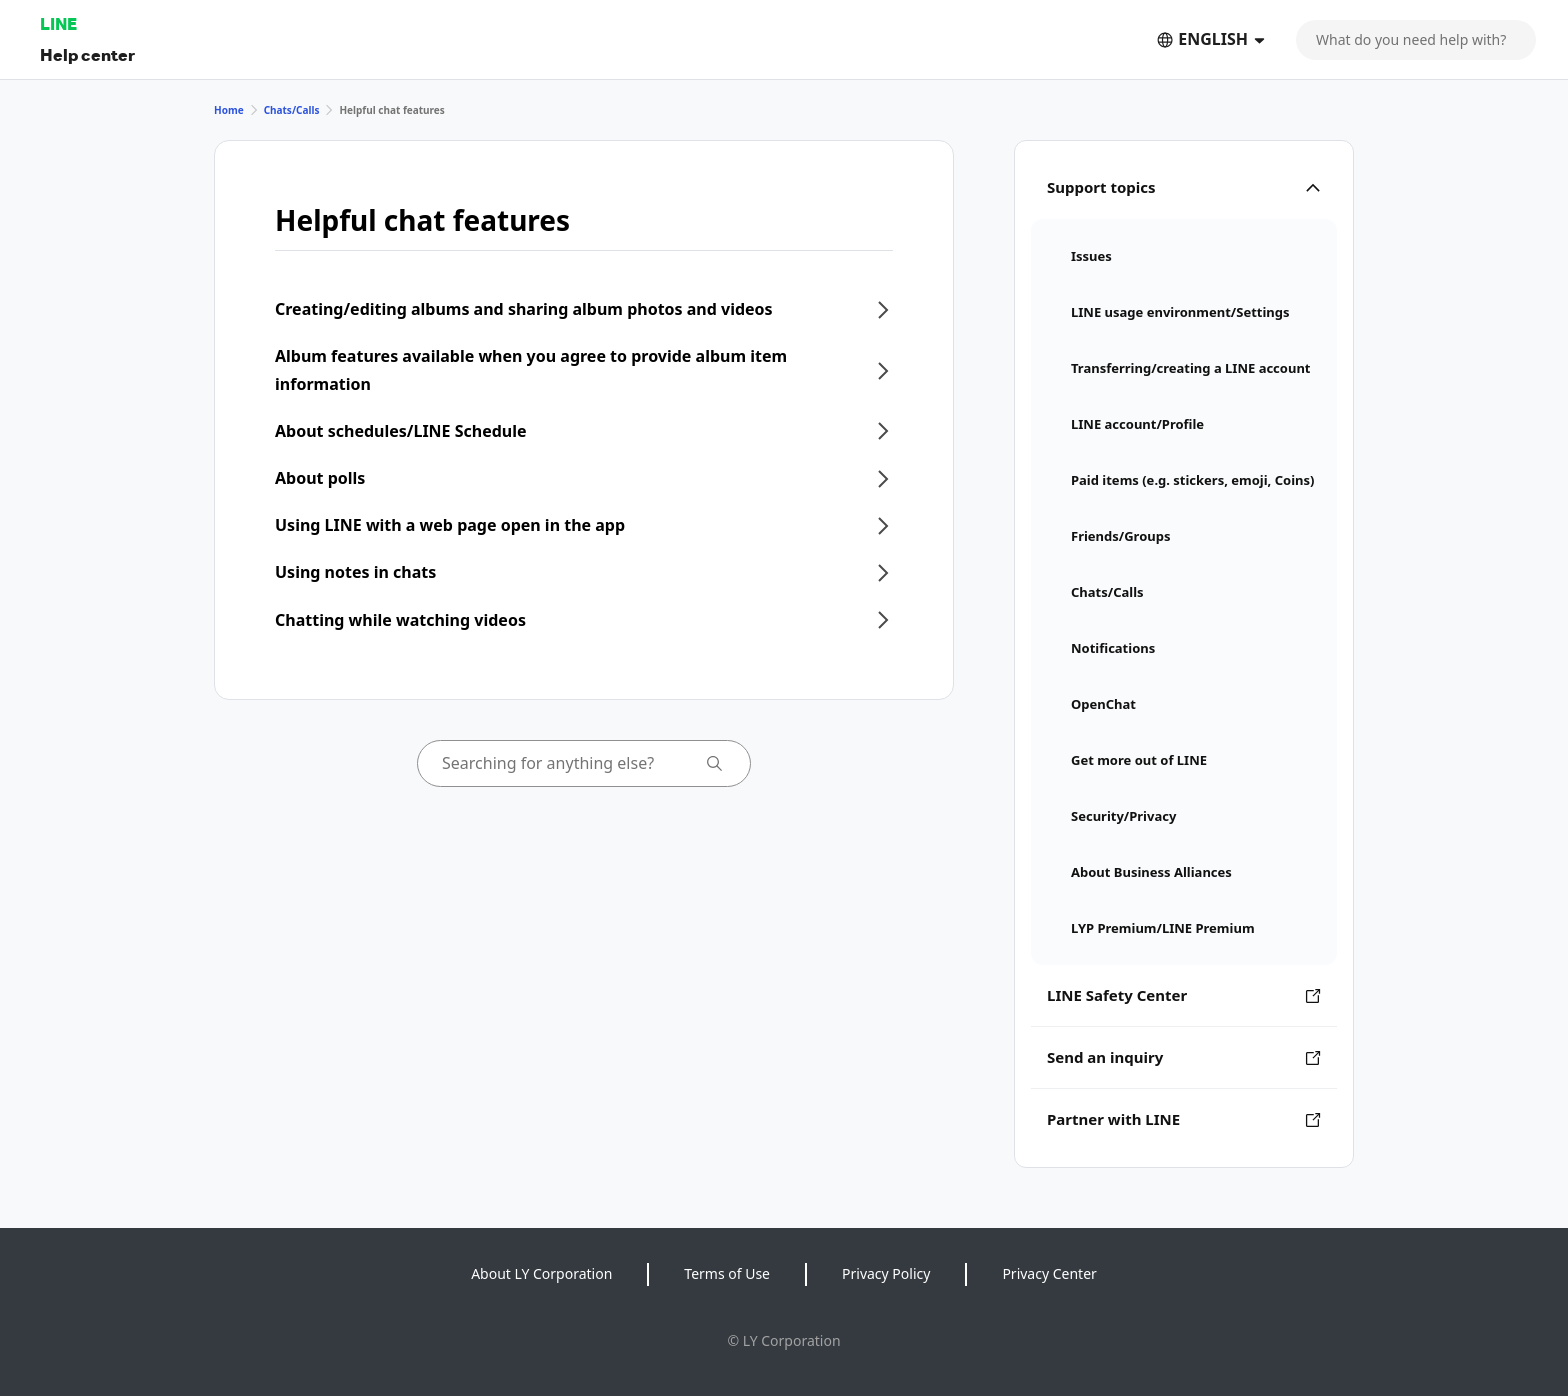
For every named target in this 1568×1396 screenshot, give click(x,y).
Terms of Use (727, 1273)
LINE (58, 23)
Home (229, 110)
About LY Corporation (541, 1273)
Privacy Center (1049, 1273)
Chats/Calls (292, 110)
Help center (87, 54)
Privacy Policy (886, 1273)
